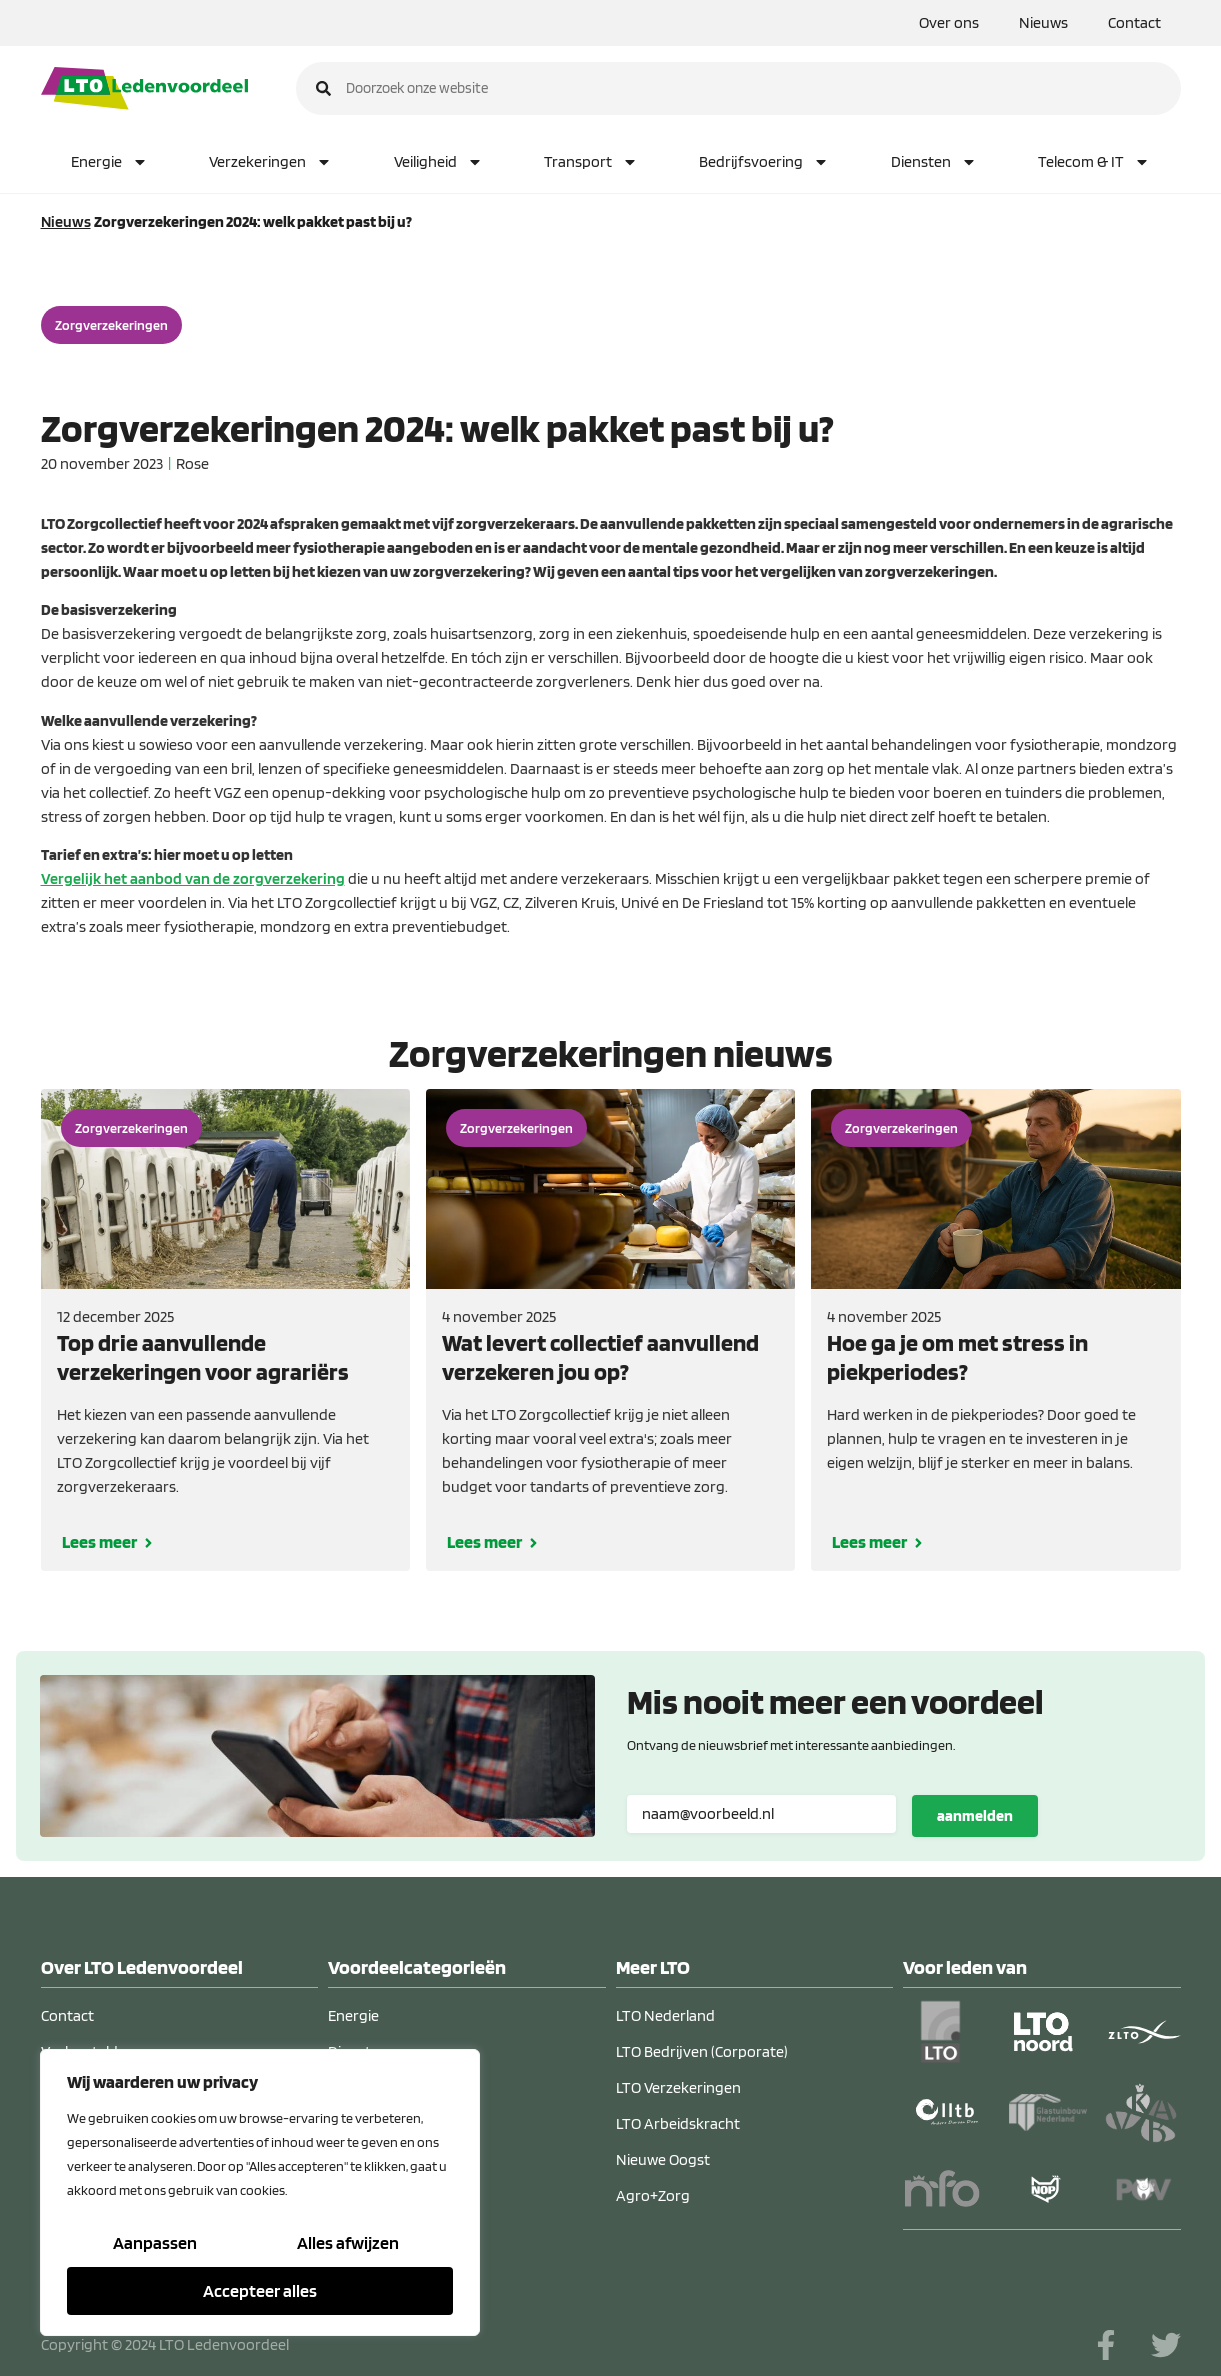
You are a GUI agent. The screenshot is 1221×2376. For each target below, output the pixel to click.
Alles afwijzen (348, 2242)
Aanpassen (155, 2242)
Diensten (934, 162)
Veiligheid (438, 162)
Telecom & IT (1094, 162)
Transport (591, 162)
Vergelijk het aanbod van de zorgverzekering (193, 878)
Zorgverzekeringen (111, 325)
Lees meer (99, 1541)
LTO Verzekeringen (678, 2087)
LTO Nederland (665, 2015)
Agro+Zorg (653, 2195)
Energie (109, 162)
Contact (1134, 22)
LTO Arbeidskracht (678, 2123)
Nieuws (1043, 22)
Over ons (949, 22)
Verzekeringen (270, 162)
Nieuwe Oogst (663, 2159)
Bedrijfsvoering (764, 162)
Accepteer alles (260, 2290)
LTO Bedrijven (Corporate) (702, 2051)
